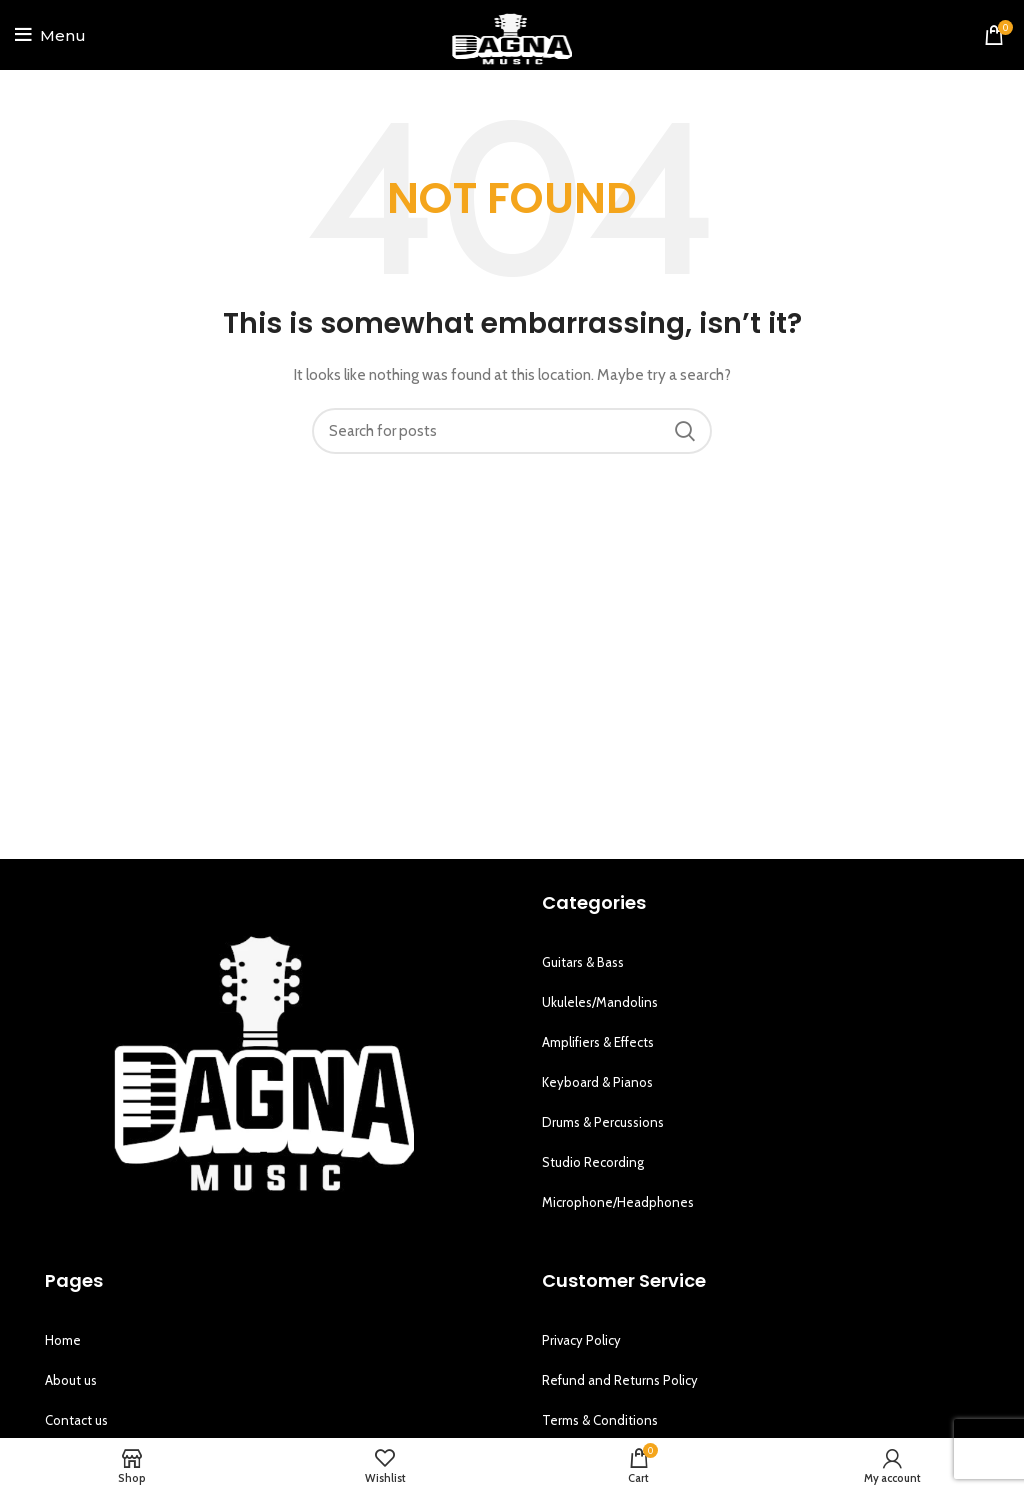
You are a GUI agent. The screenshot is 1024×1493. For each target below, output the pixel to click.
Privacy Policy (581, 1340)
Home (63, 1340)
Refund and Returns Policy (620, 1380)
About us (71, 1380)
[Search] (512, 431)
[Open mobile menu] (50, 35)
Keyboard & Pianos (597, 1082)
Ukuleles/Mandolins (600, 1002)
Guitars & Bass (583, 962)
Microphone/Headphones (618, 1202)
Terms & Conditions (600, 1420)
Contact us (76, 1420)
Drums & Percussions (603, 1122)
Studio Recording (593, 1162)
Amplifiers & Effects (598, 1042)
